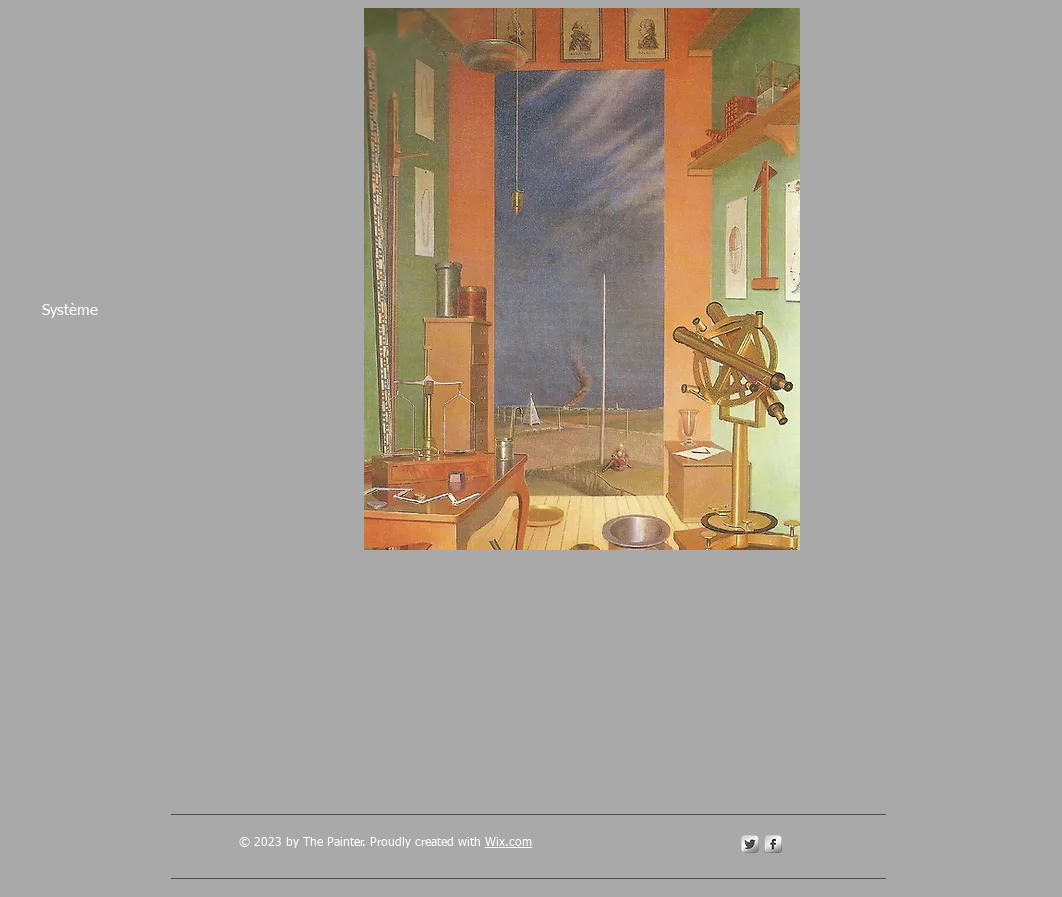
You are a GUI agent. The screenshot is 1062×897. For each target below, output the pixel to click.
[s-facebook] (773, 844)
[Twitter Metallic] (750, 844)
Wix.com (508, 843)
